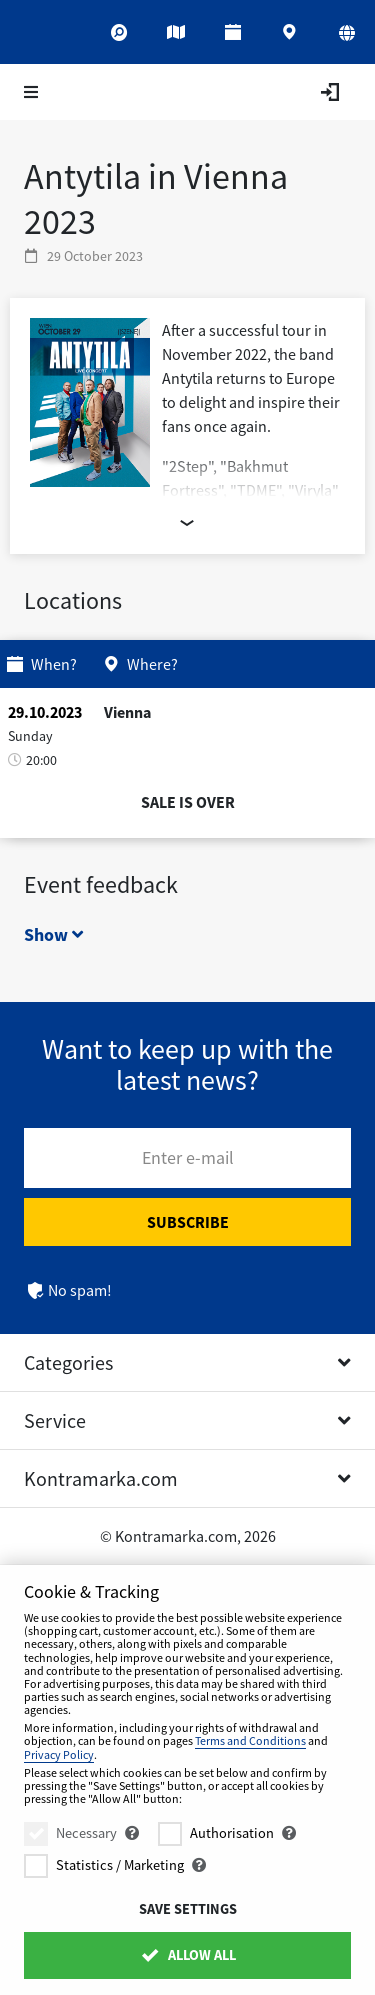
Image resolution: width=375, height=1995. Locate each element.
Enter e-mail (188, 1157)
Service (55, 1420)
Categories (68, 1362)
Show (53, 934)
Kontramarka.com (101, 1478)
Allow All (187, 1955)
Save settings (188, 1909)
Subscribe (188, 1222)
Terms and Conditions (250, 1740)
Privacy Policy (59, 1754)
